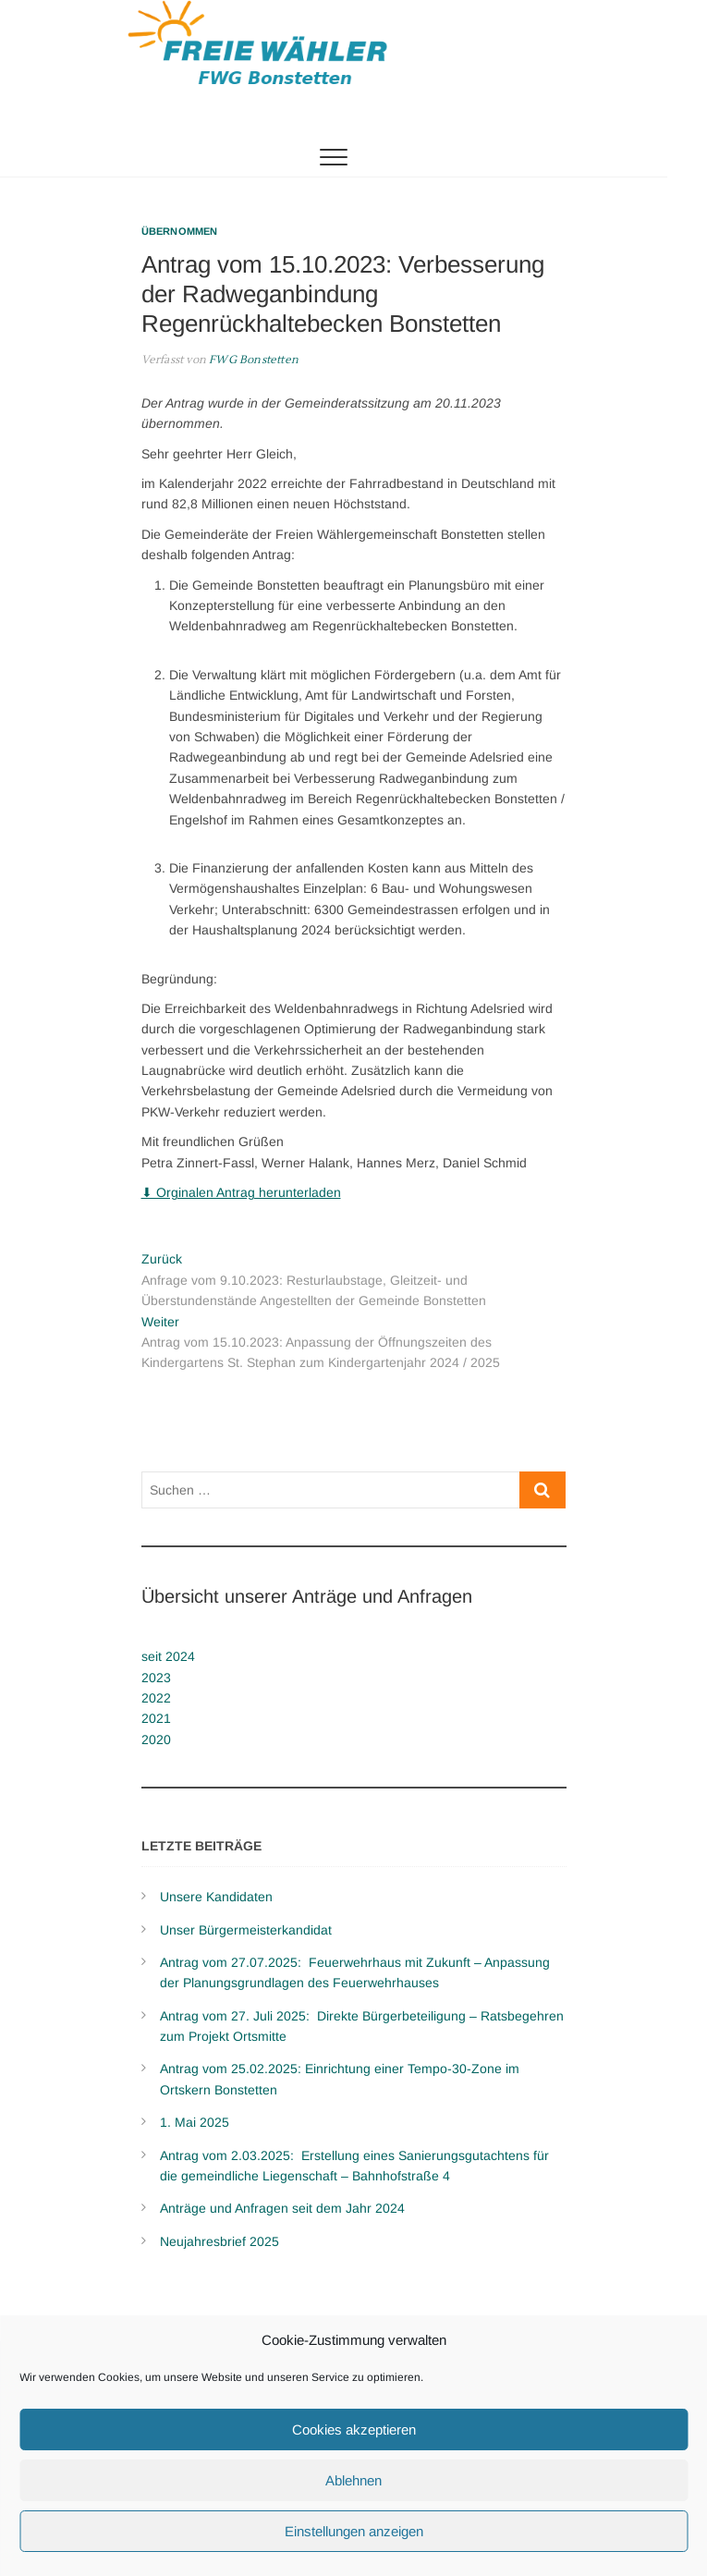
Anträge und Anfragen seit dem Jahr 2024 (282, 2208)
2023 (156, 1677)
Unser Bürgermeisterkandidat (246, 1930)
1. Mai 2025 (194, 2122)
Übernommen (179, 231)
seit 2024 (168, 1656)
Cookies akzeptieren (354, 2429)
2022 (156, 1698)
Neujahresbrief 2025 (219, 2241)
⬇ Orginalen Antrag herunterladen (241, 1192)
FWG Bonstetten (252, 360)
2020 (156, 1739)
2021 (156, 1718)
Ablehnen (353, 2480)
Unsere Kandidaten (216, 1896)
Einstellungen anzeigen (354, 2531)
